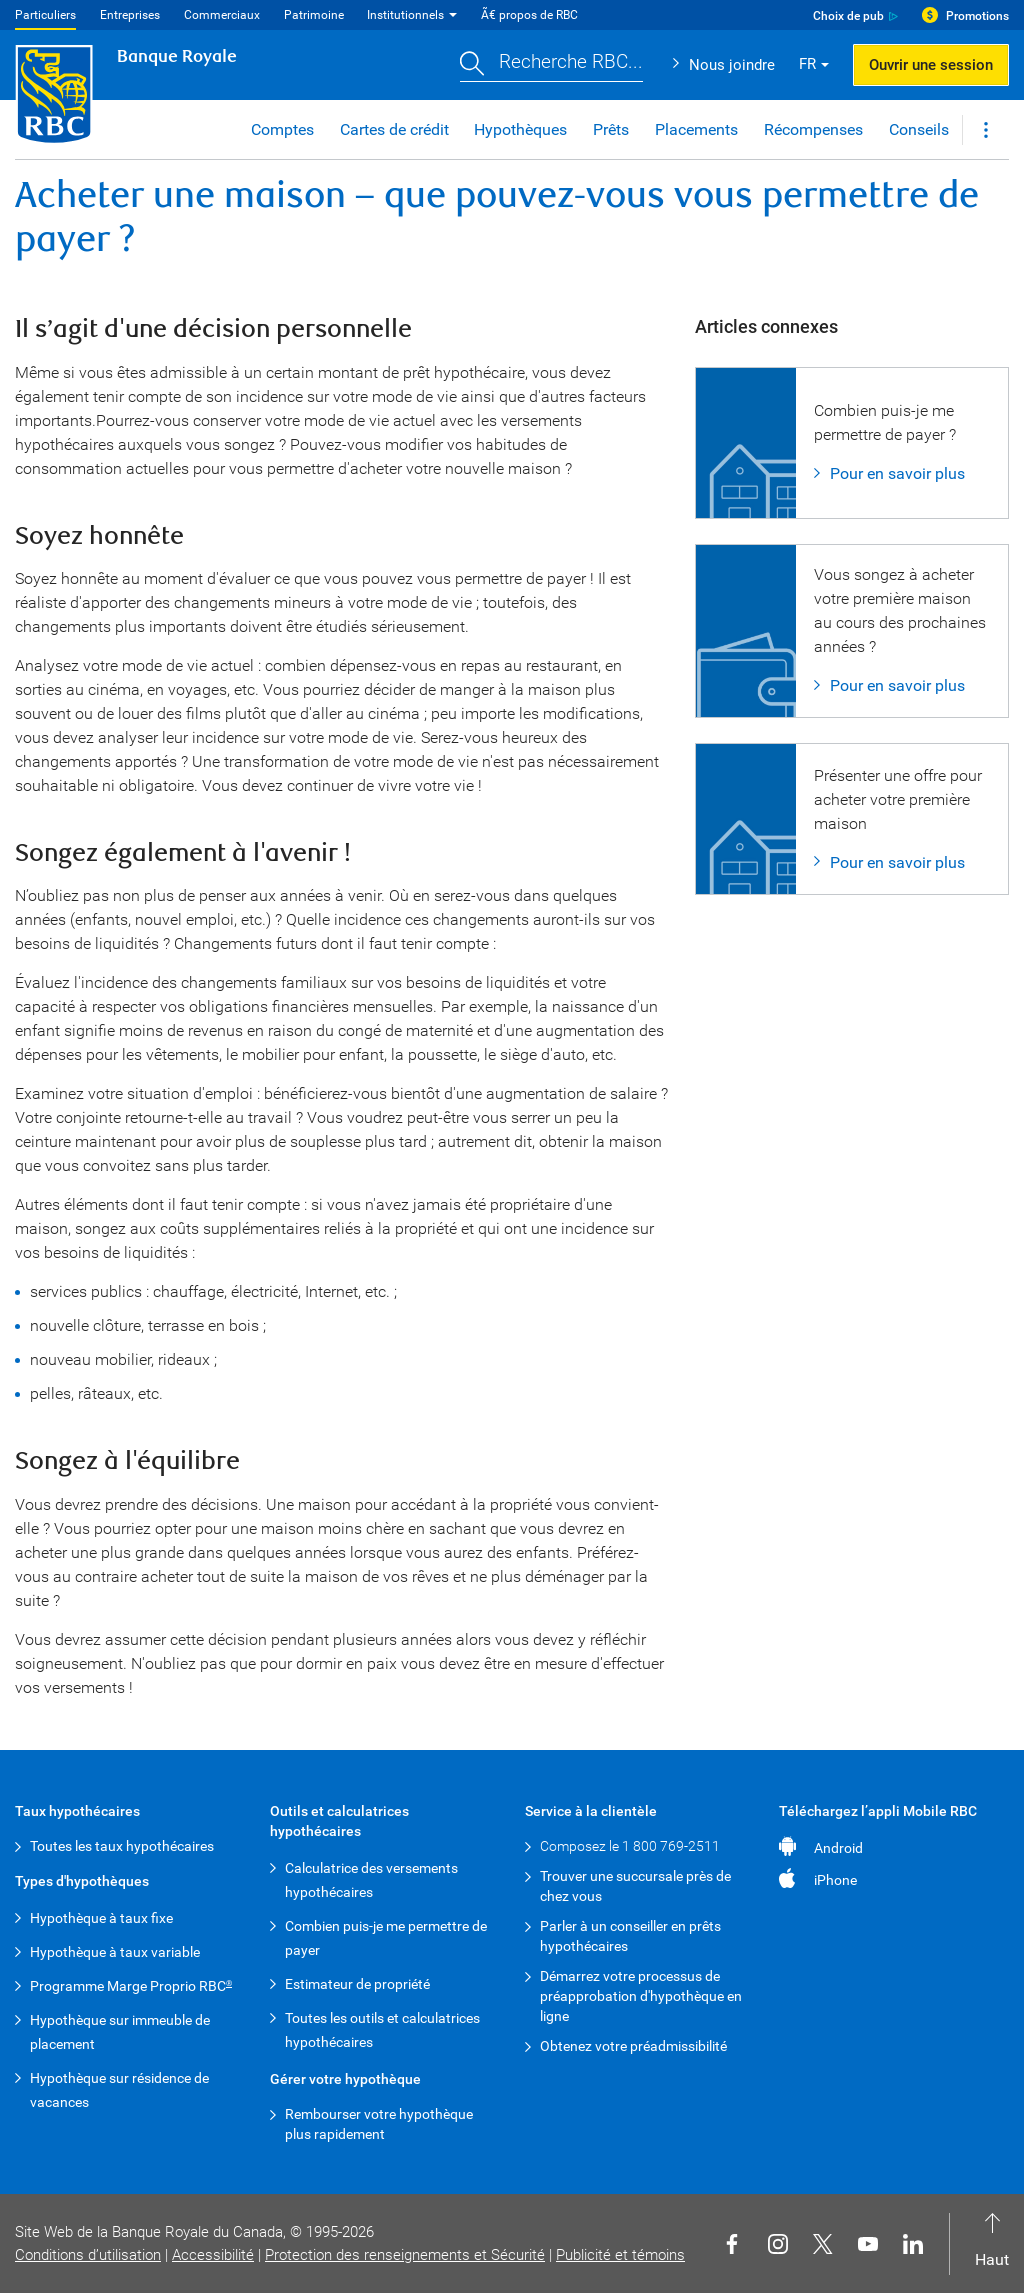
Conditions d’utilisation (88, 2255)
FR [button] (807, 64)
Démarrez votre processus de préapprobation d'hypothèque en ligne (641, 1996)
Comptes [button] (282, 129)
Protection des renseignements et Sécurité (405, 2255)
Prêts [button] (611, 129)
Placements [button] (696, 129)
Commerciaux (222, 15)
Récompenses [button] (813, 129)
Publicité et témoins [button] (620, 2255)
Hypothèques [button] (520, 129)
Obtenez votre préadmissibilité (633, 2046)
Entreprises (130, 15)
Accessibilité (213, 2255)
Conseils (919, 129)
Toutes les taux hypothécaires (122, 1846)
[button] (551, 65)
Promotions (977, 16)
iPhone (835, 1880)
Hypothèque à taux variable (115, 1952)
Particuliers (45, 15)
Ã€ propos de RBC (529, 15)
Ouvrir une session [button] (931, 65)
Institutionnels (405, 15)
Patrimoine (314, 15)
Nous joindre (732, 65)
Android (838, 1848)
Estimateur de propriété (357, 1984)
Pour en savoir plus (897, 473)
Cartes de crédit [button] (394, 129)
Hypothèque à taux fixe (101, 1918)
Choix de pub (848, 16)
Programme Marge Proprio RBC (131, 1986)
